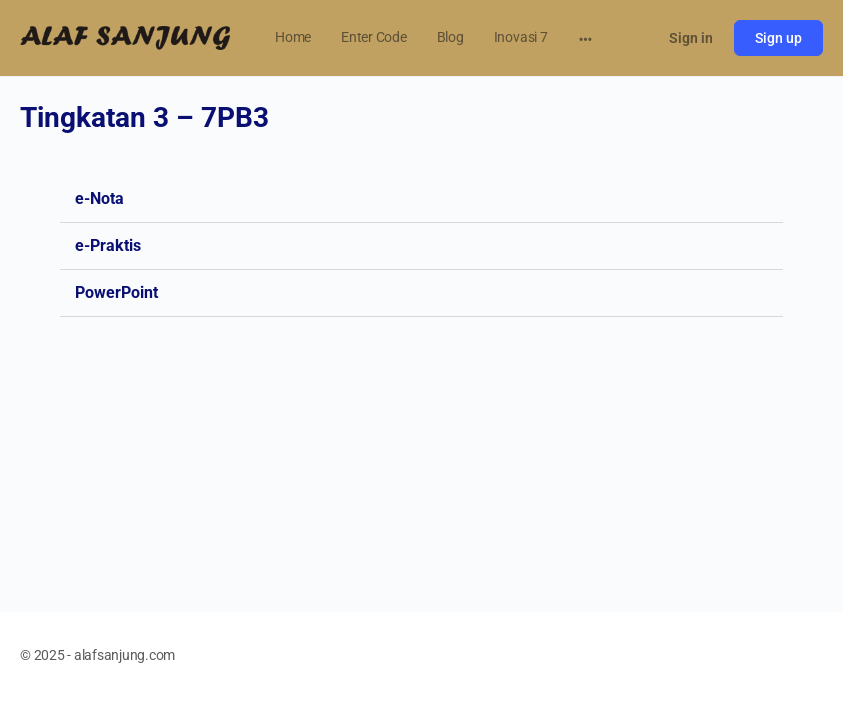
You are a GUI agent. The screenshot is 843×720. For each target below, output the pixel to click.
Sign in (691, 38)
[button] (421, 199)
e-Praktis (108, 245)
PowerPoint (116, 292)
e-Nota (99, 198)
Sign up (778, 38)
